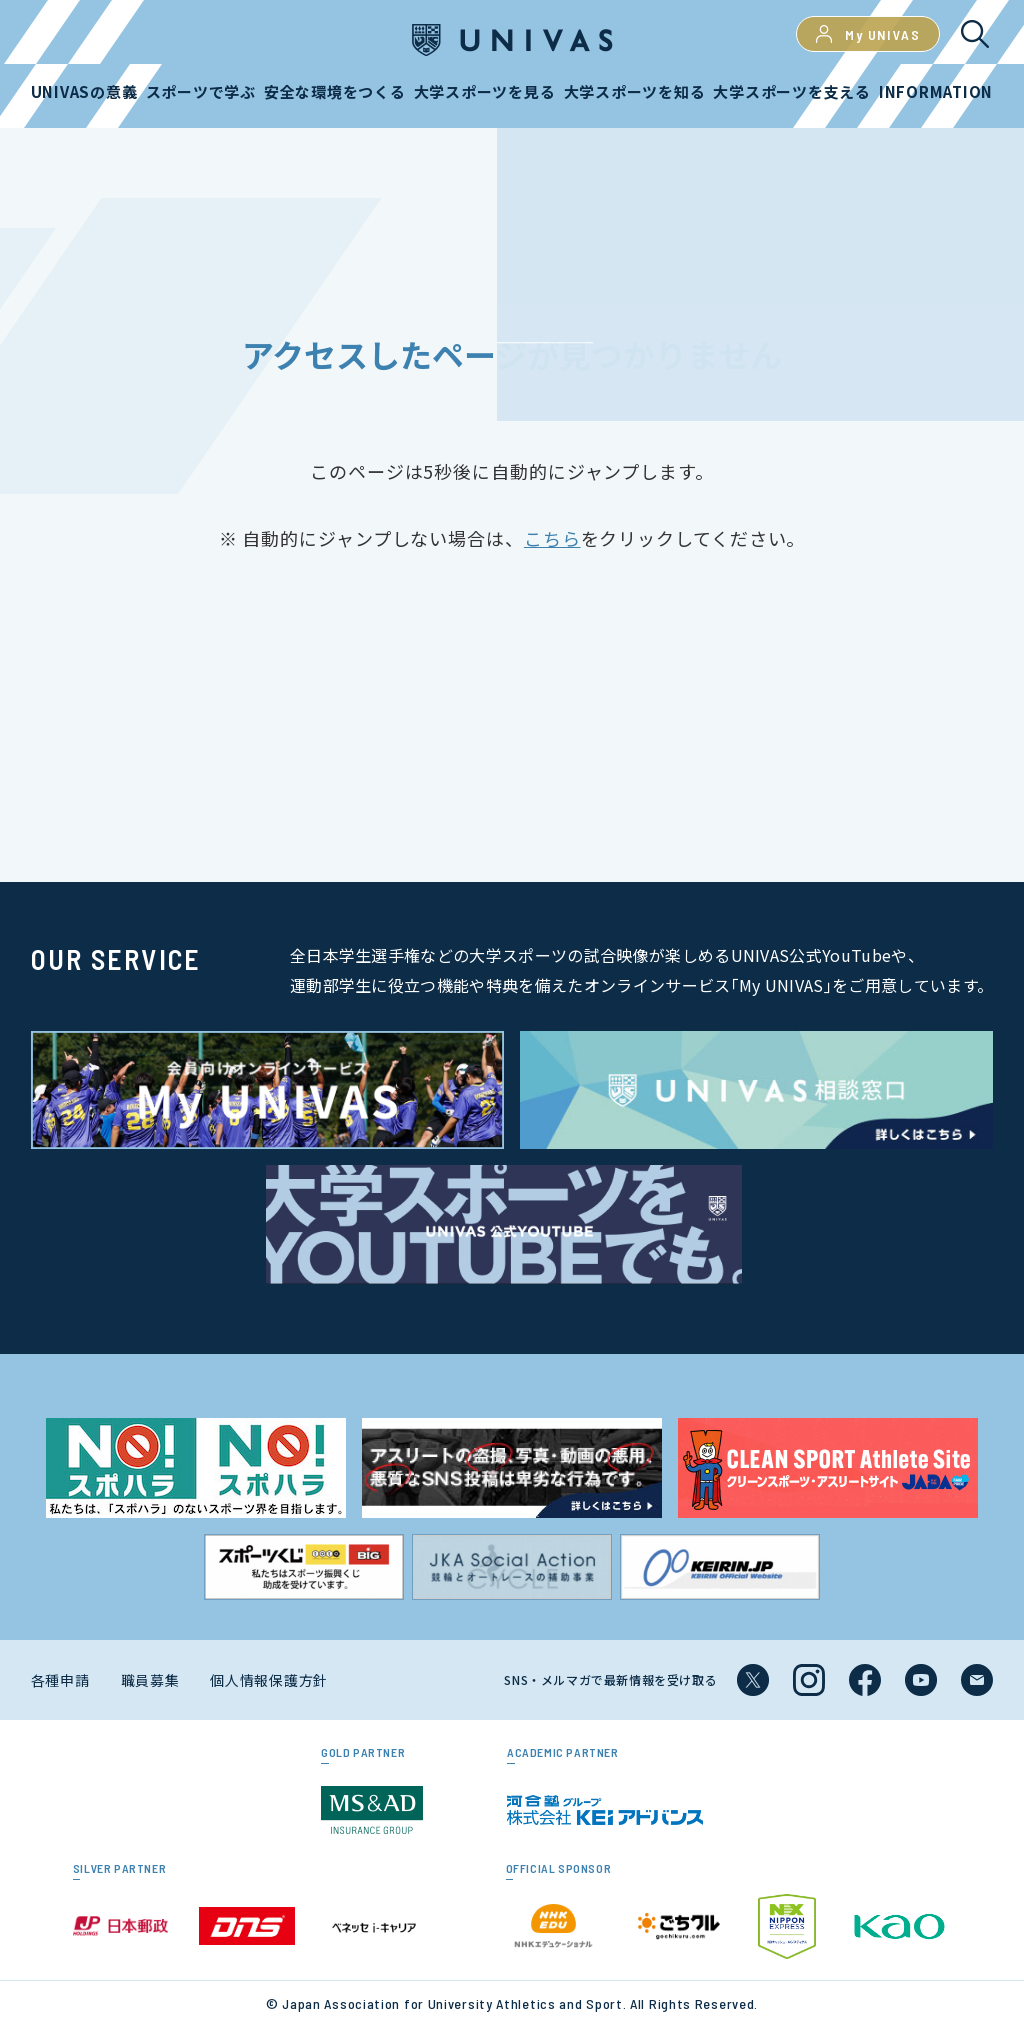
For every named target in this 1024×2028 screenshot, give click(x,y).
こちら (552, 538)
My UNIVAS (868, 34)
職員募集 (150, 1680)
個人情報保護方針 (269, 1680)
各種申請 (60, 1680)
